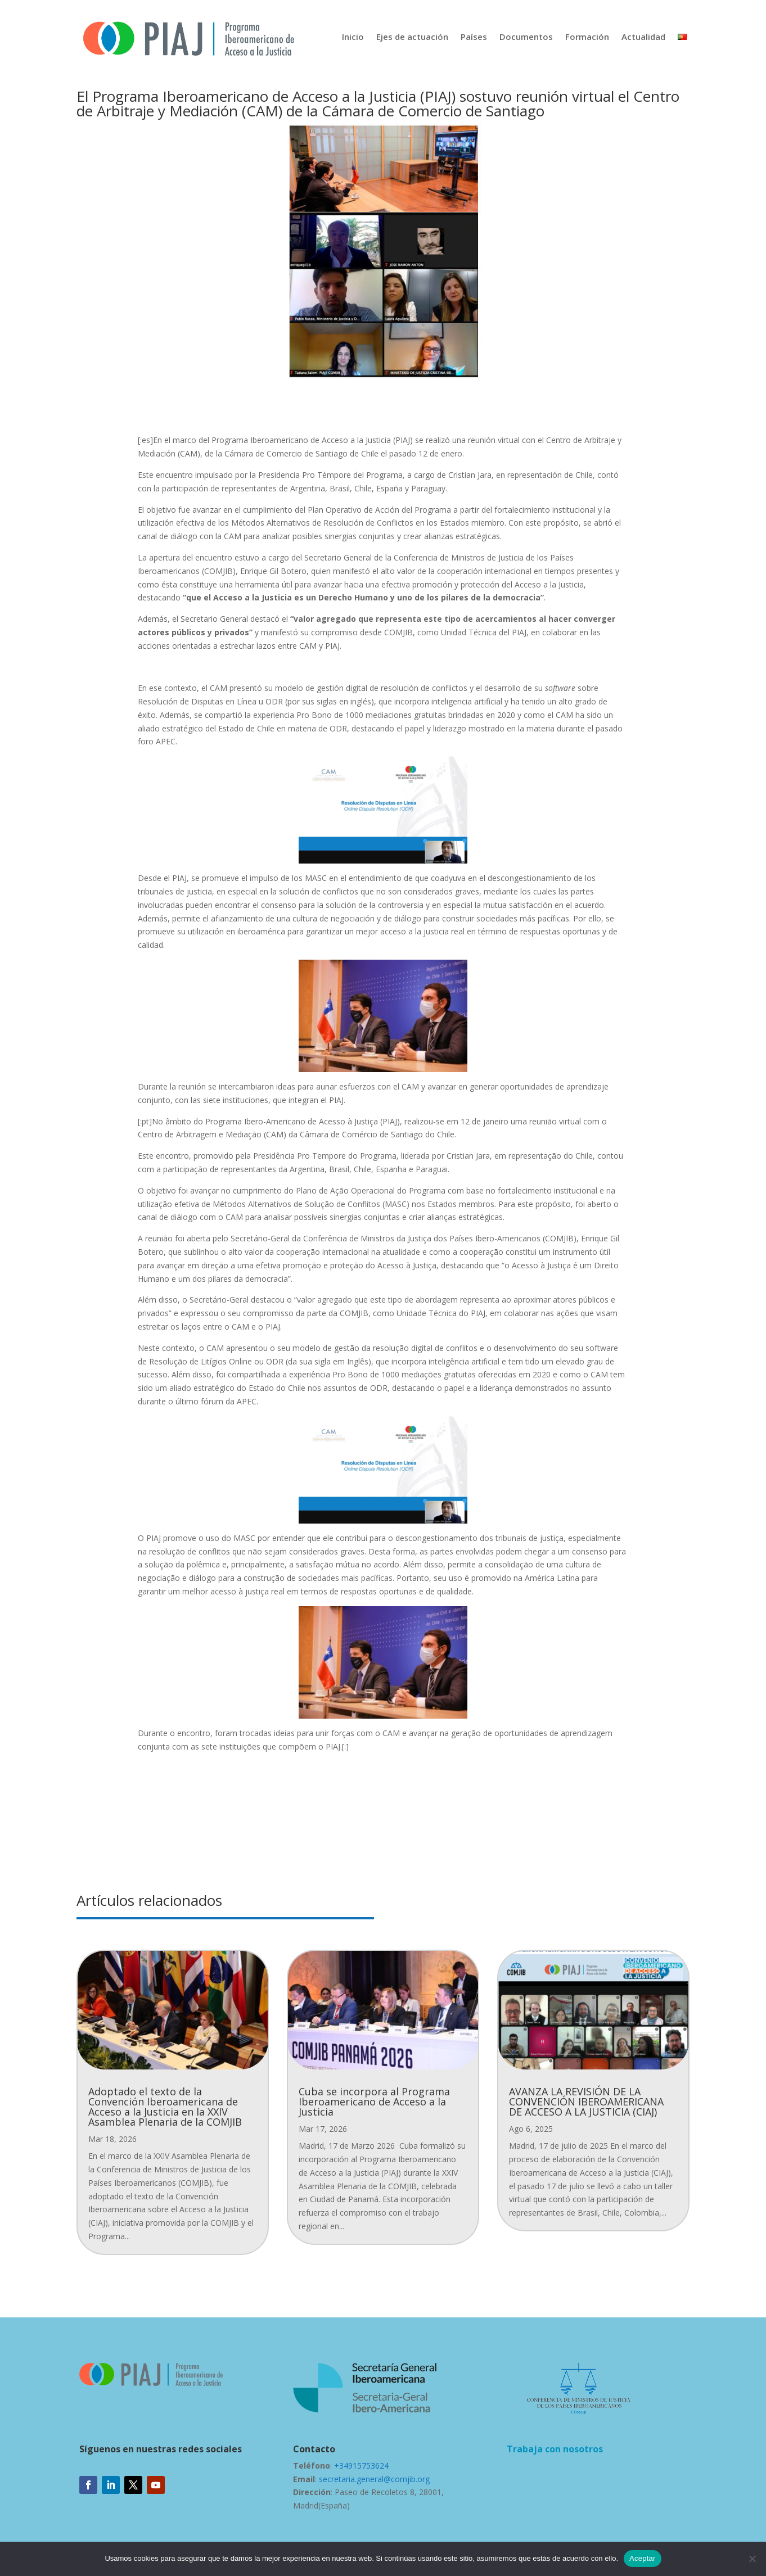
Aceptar (642, 2558)
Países (474, 36)
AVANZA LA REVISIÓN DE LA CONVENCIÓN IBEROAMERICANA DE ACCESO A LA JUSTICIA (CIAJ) (586, 2101)
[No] (752, 2558)
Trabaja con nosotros (555, 2449)
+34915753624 (361, 2465)
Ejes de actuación (412, 36)
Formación (587, 36)
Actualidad (643, 36)
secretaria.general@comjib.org (374, 2479)
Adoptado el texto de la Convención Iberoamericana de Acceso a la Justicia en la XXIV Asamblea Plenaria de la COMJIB (165, 2106)
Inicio (353, 36)
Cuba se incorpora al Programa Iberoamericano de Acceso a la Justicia (374, 2101)
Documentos (526, 36)
